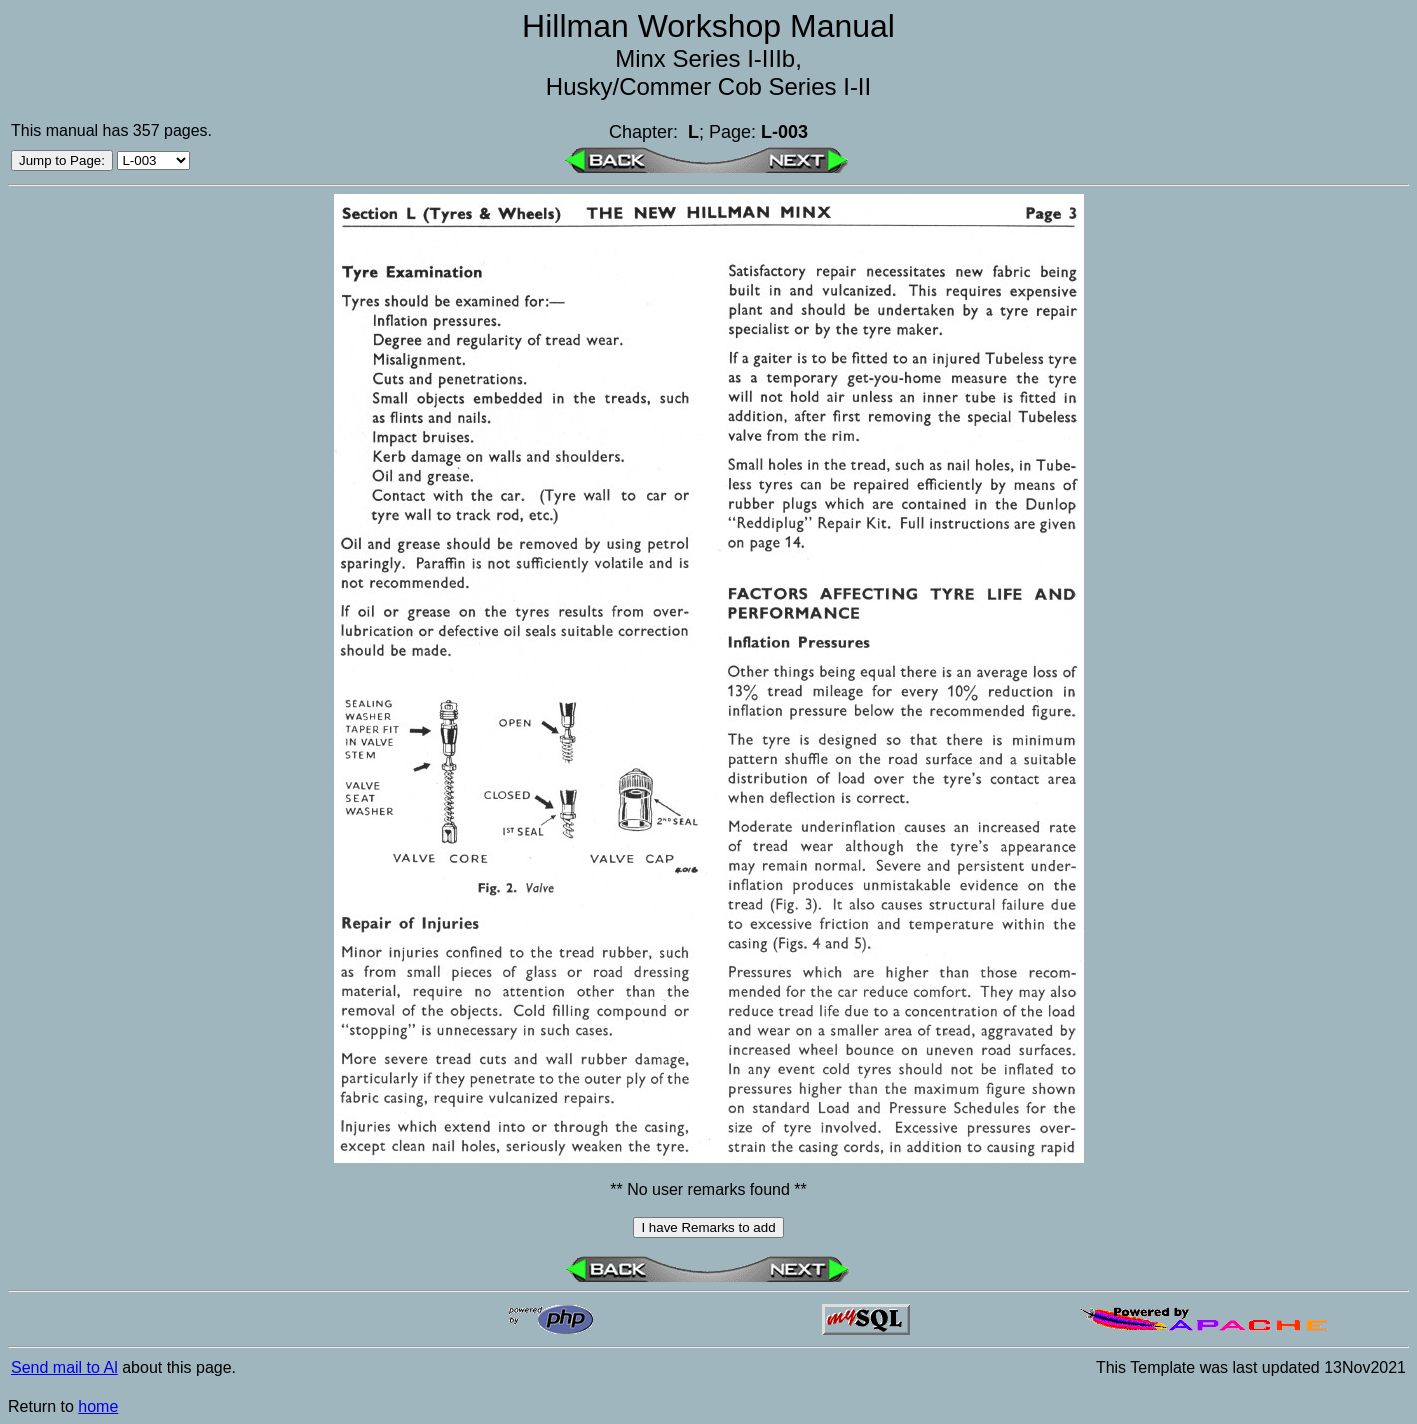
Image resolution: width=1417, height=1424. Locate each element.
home (98, 1406)
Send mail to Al (64, 1367)
